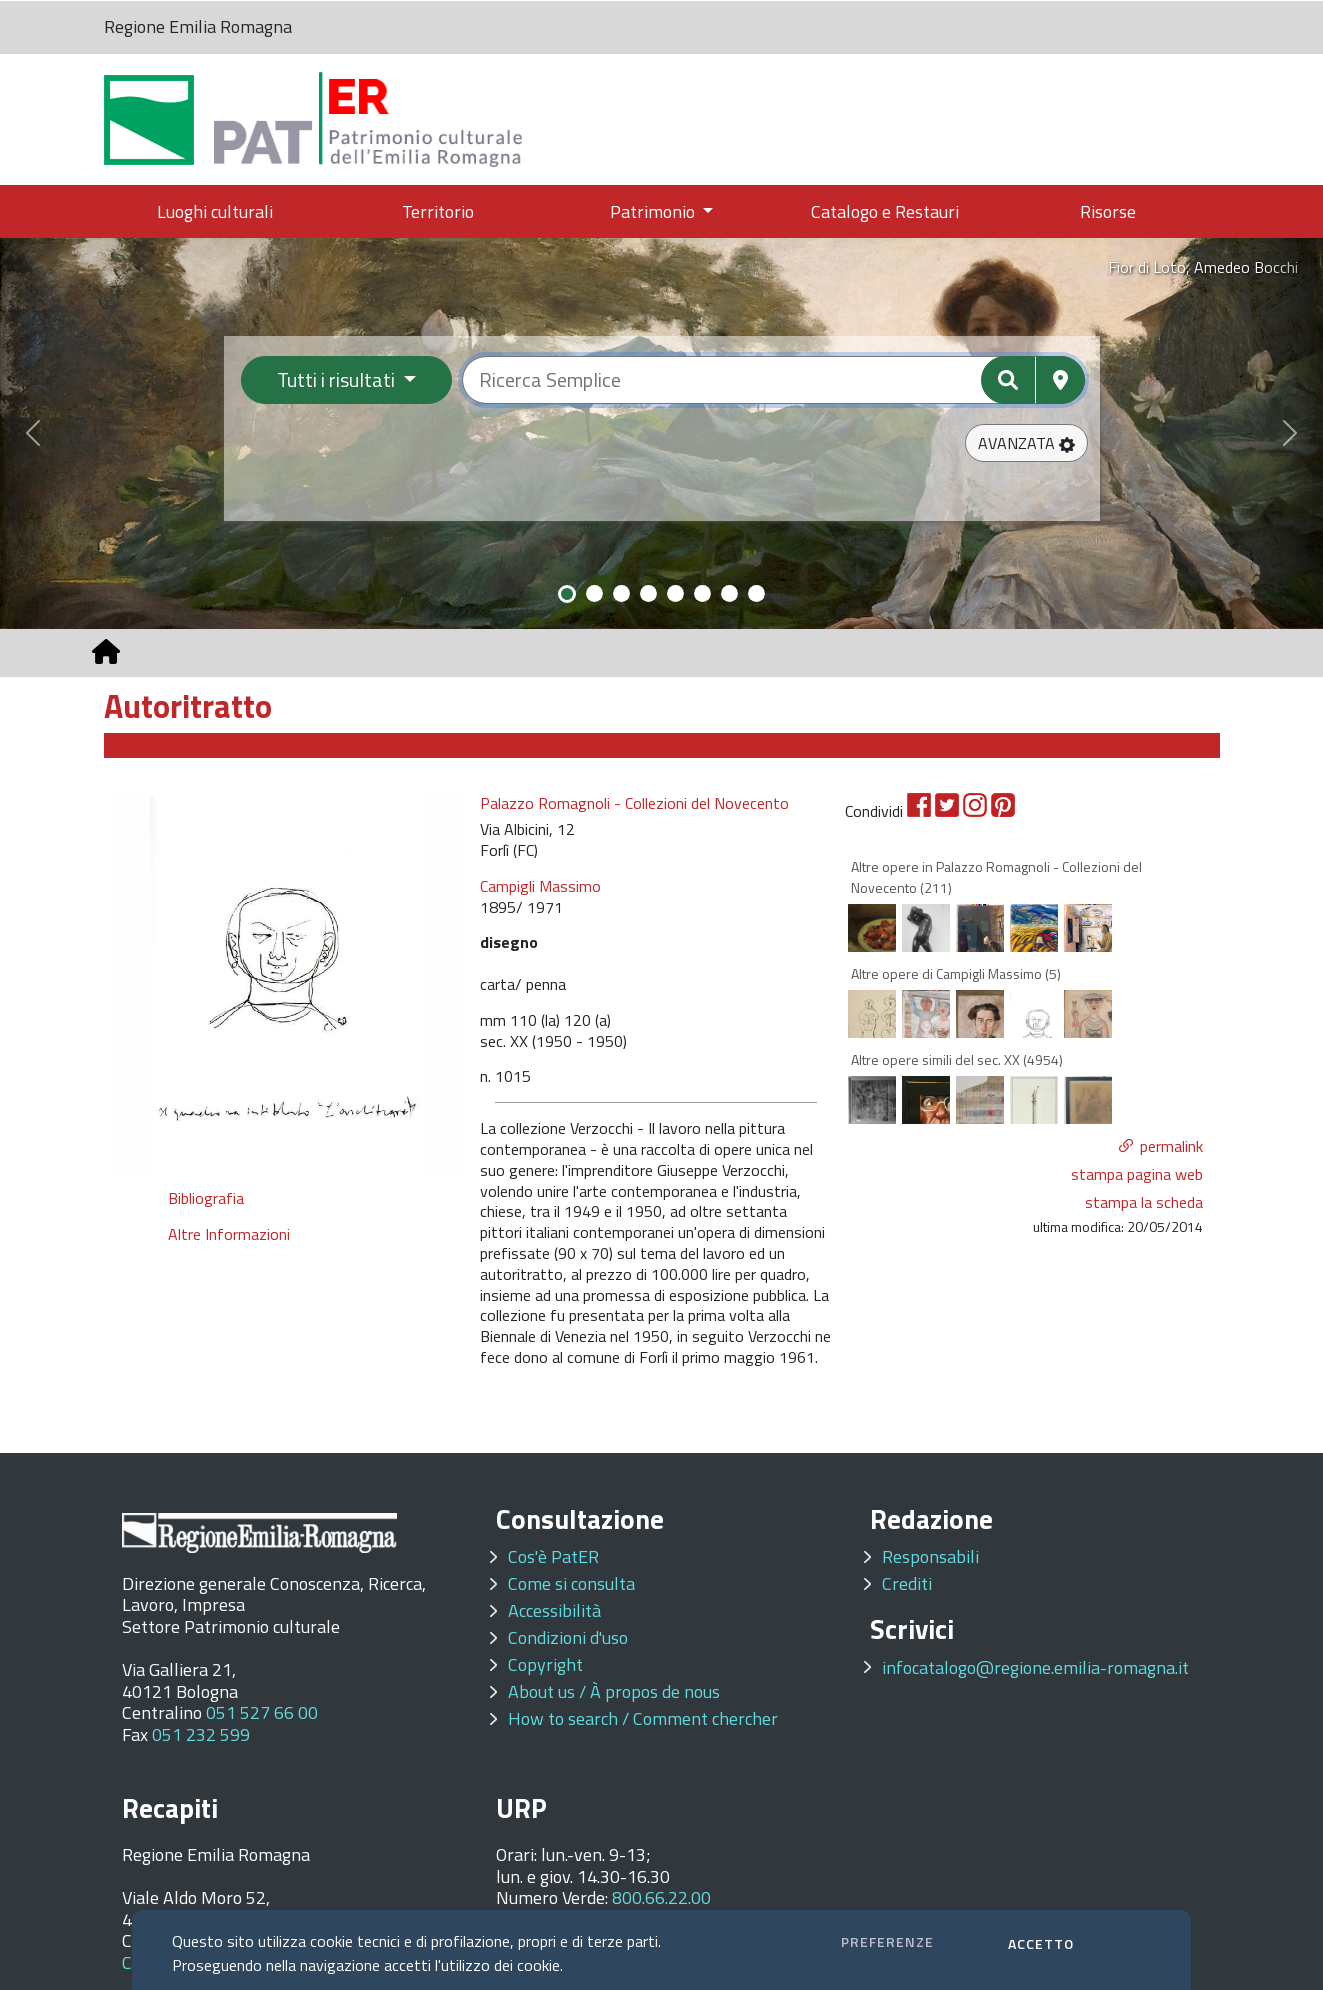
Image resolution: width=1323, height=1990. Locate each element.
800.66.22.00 (661, 1897)
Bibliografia (206, 1198)
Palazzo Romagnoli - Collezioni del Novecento (634, 803)
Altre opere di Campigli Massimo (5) (956, 973)
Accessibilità (554, 1610)
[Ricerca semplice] (773, 380)
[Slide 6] (702, 593)
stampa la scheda (1144, 1202)
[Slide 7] (729, 593)
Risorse (1108, 211)
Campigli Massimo (540, 886)
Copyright (545, 1664)
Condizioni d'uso (568, 1637)
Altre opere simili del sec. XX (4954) (957, 1059)
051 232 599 (201, 1734)
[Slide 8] (756, 593)
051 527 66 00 (262, 1712)
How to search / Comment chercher (643, 1718)
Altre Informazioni (229, 1234)
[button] (1026, 443)
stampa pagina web (1137, 1174)
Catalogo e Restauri (885, 211)
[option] (288, 983)
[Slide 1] (567, 594)
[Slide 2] (594, 593)
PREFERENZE (887, 1941)
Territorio (438, 211)
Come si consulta (571, 1583)
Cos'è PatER (553, 1556)
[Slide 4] (648, 593)
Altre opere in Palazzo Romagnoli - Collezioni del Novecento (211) (996, 877)
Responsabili (930, 1556)
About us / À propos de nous (614, 1691)
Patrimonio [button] (654, 211)
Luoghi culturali (215, 211)
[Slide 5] (675, 593)
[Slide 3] (621, 593)
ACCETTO (1041, 1943)
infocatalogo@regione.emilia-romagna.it (1035, 1667)
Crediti (907, 1583)
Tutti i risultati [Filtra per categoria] (338, 379)
